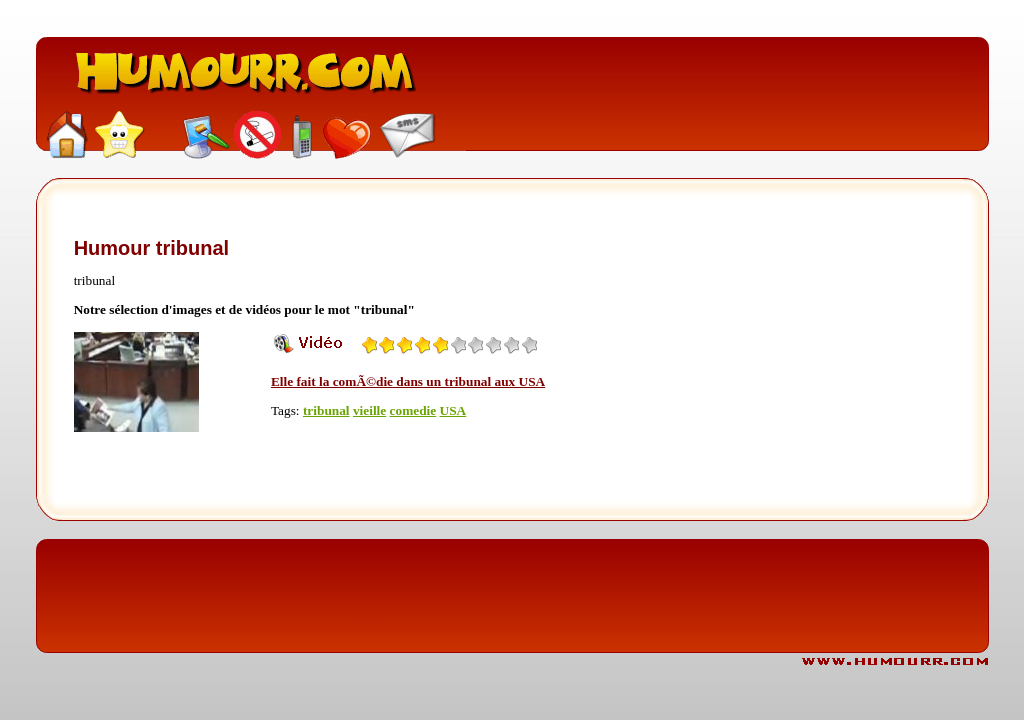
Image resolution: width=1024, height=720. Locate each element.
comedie (413, 410)
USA (453, 410)
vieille (369, 410)
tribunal (326, 410)
